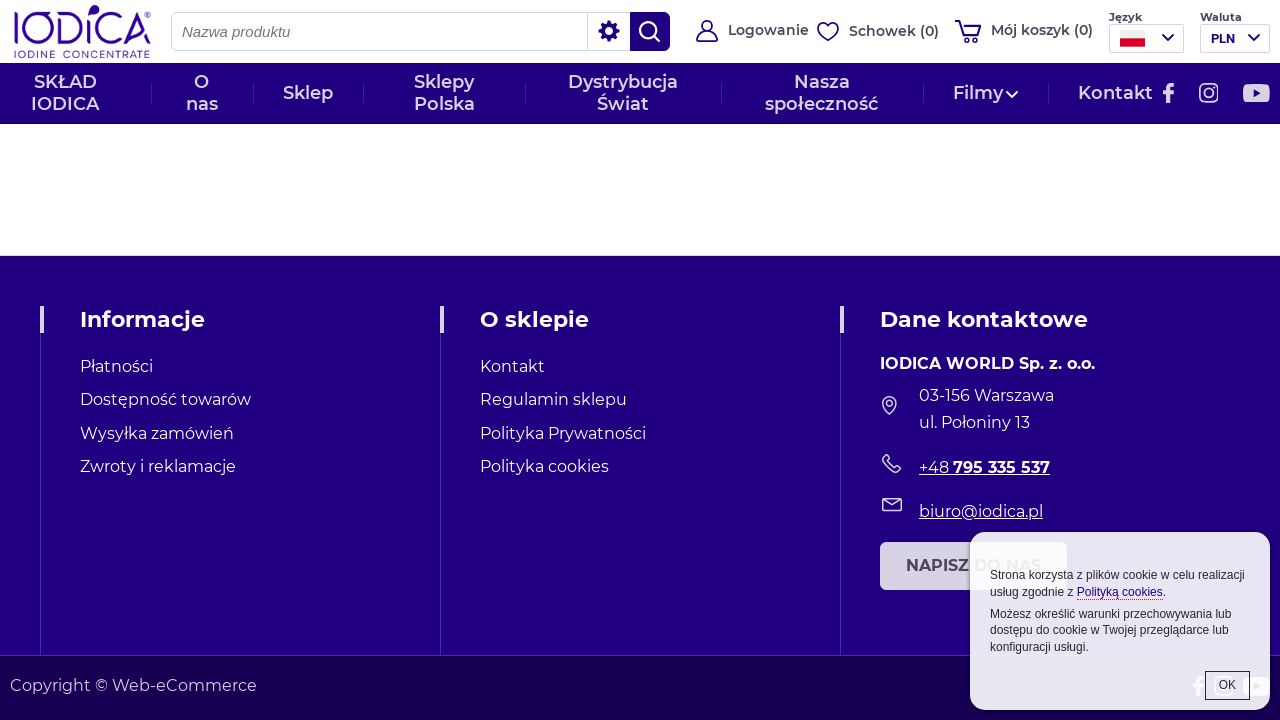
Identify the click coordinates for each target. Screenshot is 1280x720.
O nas (202, 93)
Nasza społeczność (821, 93)
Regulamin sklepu (553, 399)
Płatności (116, 366)
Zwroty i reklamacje (158, 466)
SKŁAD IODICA (65, 93)
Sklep (308, 93)
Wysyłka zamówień (157, 433)
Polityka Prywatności (563, 433)
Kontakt (1115, 93)
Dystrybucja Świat (623, 93)
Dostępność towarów (165, 399)
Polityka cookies (544, 466)
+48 (984, 467)
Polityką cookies (1120, 592)
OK (1227, 685)
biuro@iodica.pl (981, 511)
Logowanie (768, 30)
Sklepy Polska (444, 93)
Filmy (978, 93)
